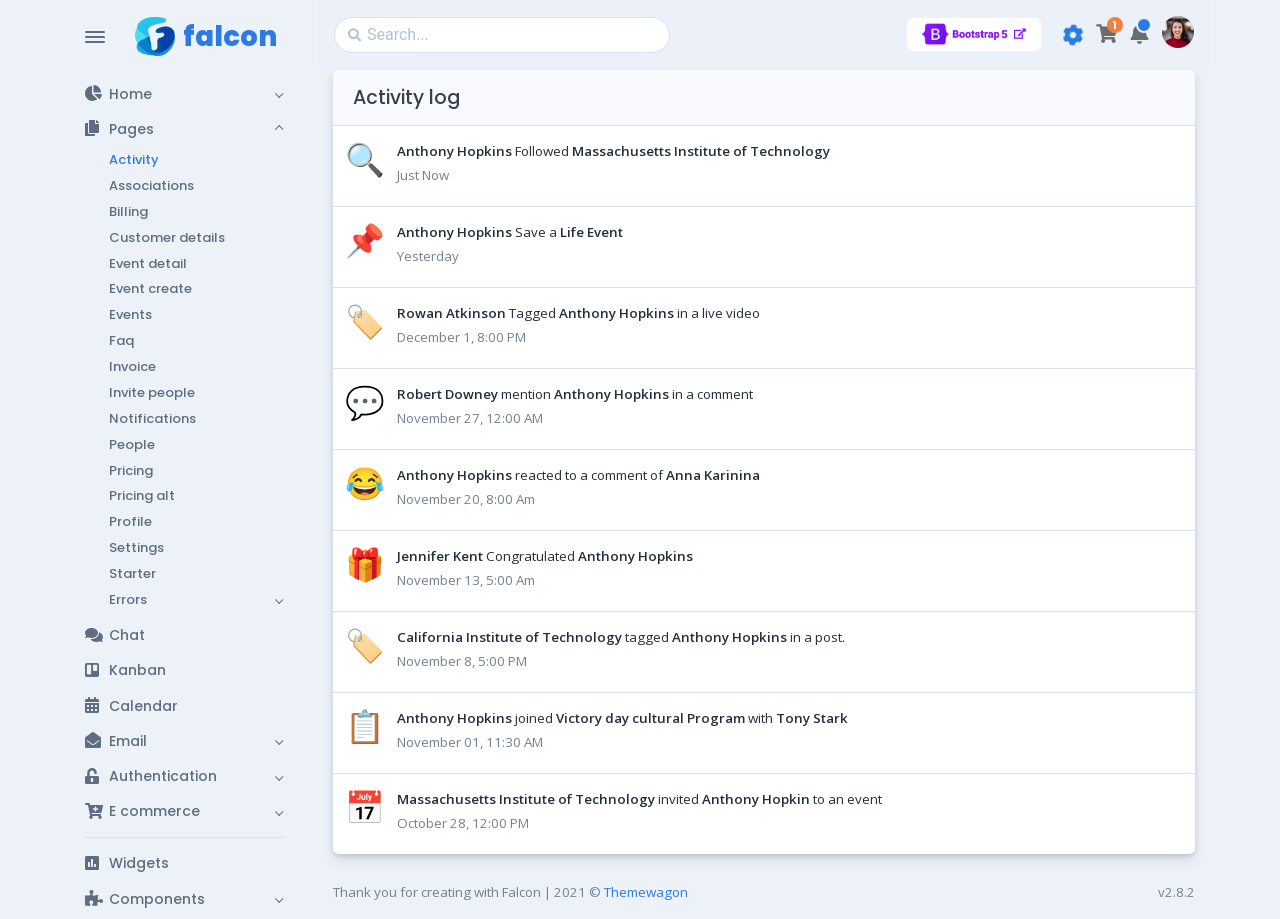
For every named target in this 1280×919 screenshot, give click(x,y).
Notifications (152, 418)
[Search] (502, 35)
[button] (186, 93)
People (132, 444)
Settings (136, 547)
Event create (150, 288)
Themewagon (646, 892)
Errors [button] (128, 599)
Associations (151, 185)
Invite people (152, 392)
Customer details (167, 237)
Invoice (132, 366)
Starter (132, 573)
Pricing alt (142, 495)
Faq (121, 340)
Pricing (131, 470)
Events (130, 314)
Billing (128, 211)
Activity (134, 159)
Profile (130, 521)
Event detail (148, 263)
